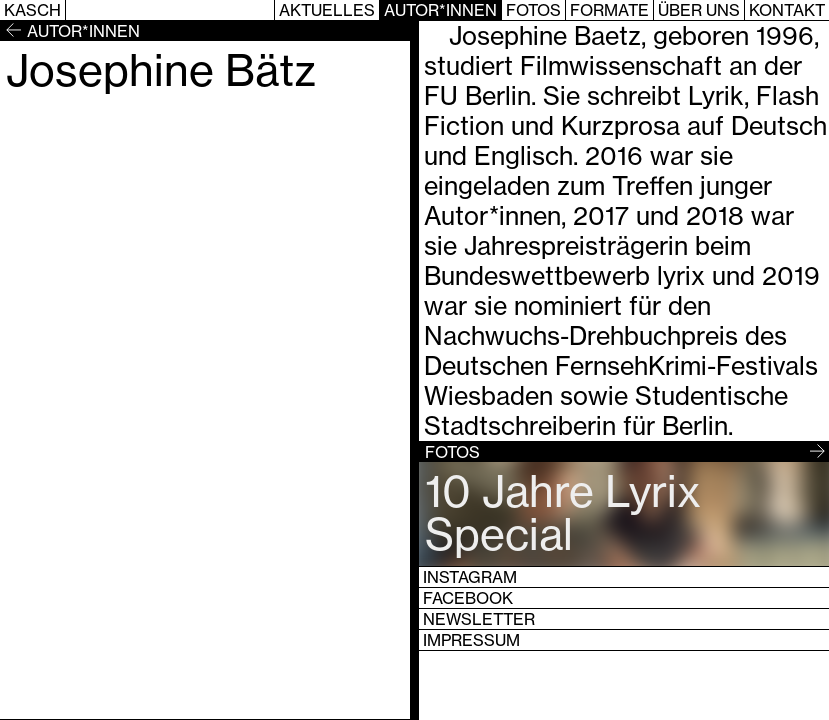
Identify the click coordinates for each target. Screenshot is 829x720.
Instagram (470, 577)
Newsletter (479, 619)
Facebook (468, 598)
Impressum (471, 640)
